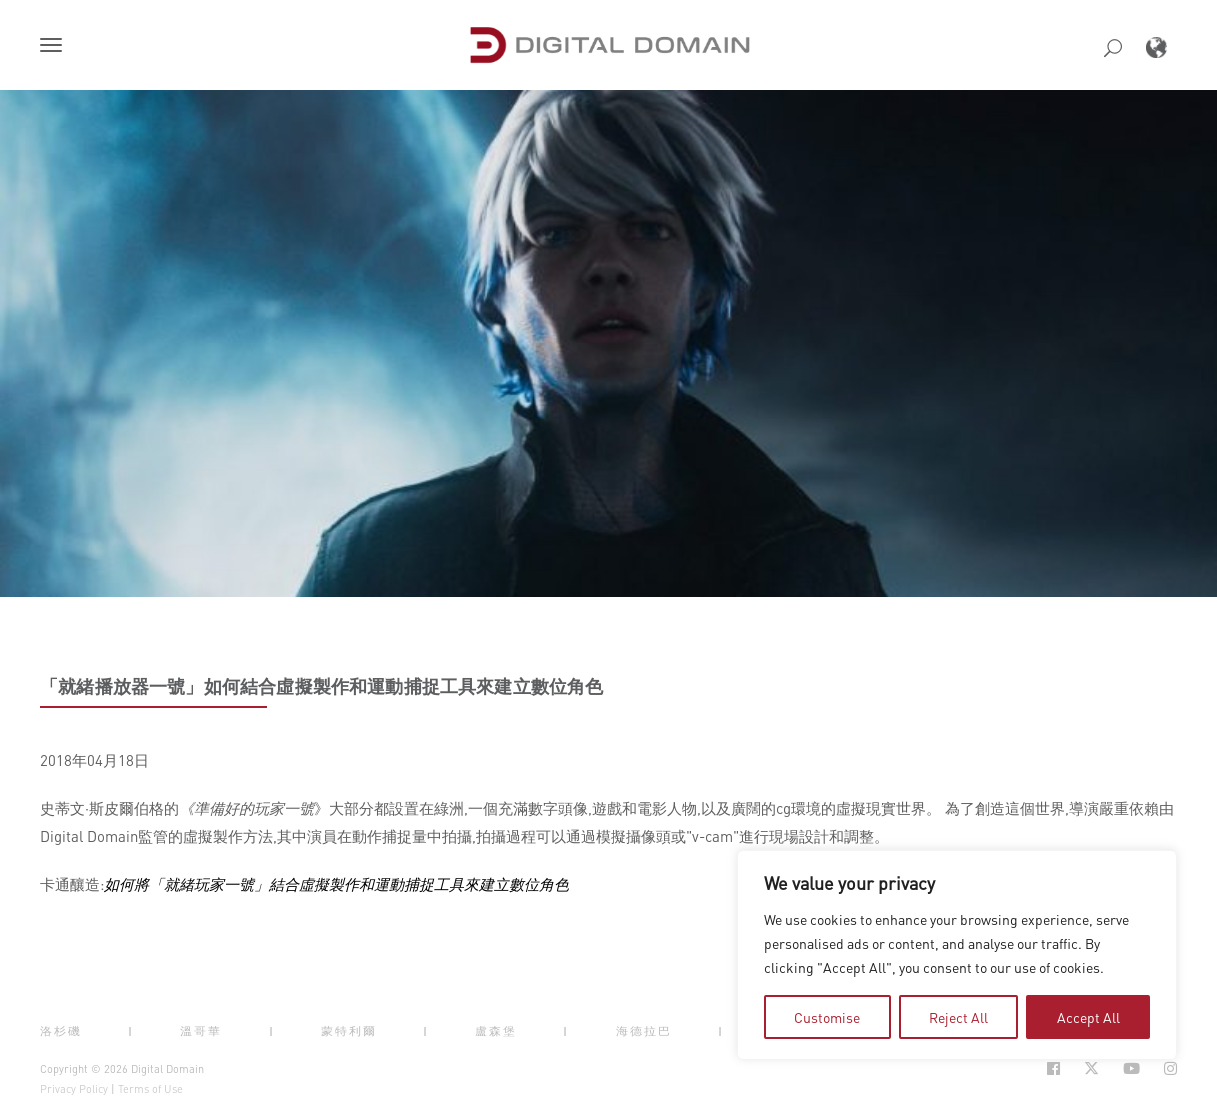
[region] (957, 955)
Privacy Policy (74, 1089)
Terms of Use (150, 1089)
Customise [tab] (827, 1017)
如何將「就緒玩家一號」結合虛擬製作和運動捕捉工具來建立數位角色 (336, 884)
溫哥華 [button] (201, 1031)
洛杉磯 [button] (61, 1031)
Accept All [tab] (1088, 1017)
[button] (55, 47)
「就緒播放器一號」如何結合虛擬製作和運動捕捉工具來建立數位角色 (322, 686)
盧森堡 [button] (496, 1031)
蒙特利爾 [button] (349, 1031)
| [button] (131, 1031)
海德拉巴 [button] (644, 1031)
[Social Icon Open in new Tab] (1053, 1068)
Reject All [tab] (958, 1017)
